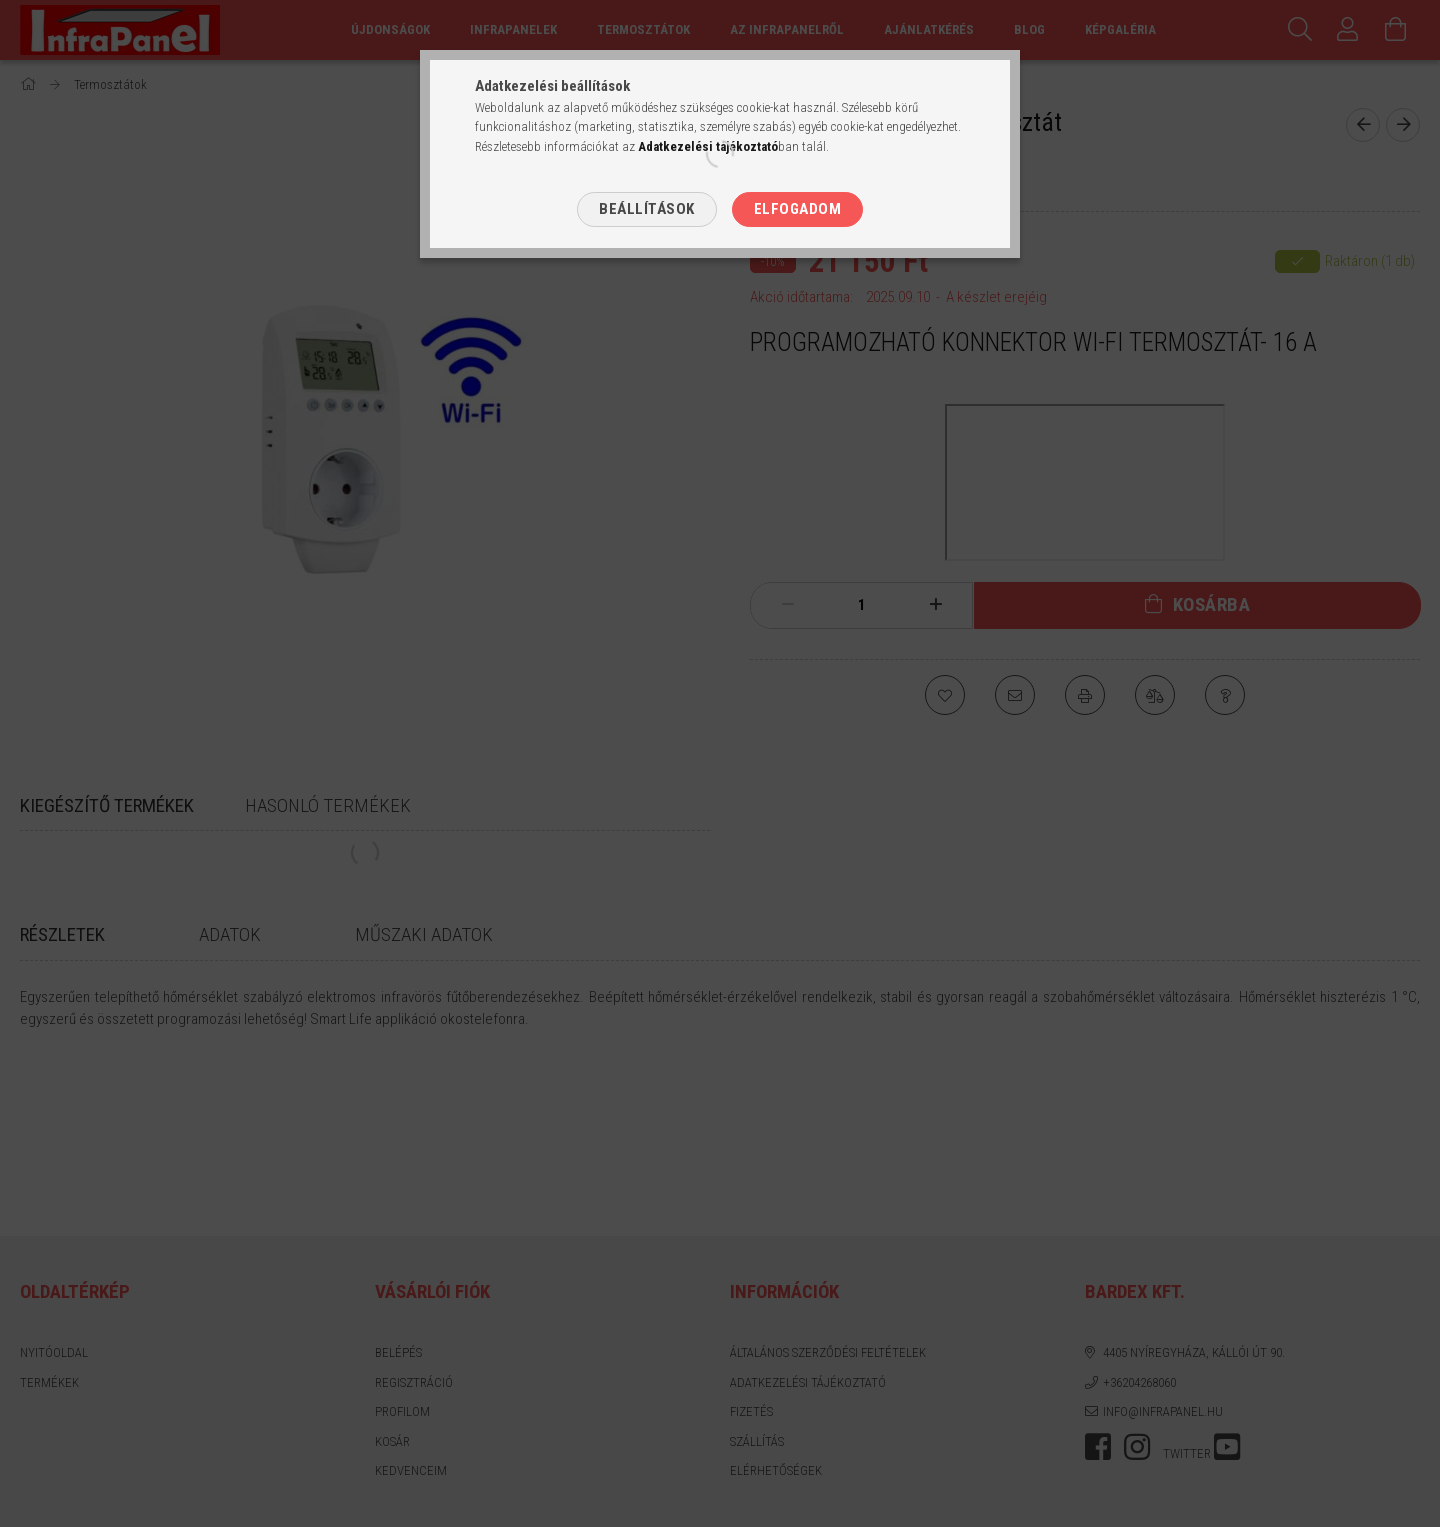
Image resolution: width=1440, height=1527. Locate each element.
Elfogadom (798, 209)
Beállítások (647, 209)
